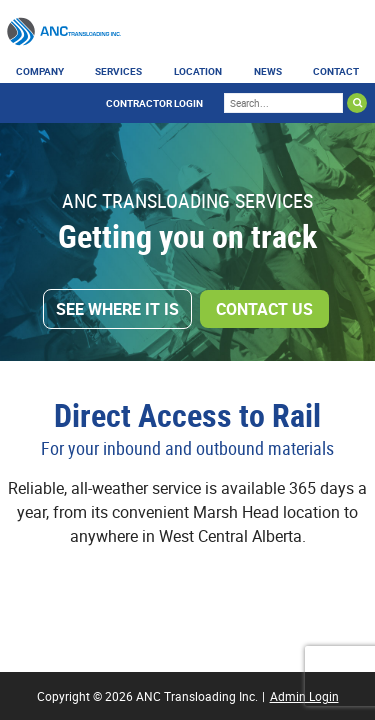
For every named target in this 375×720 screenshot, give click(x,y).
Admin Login (304, 696)
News (268, 71)
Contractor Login (154, 103)
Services (118, 71)
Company (40, 71)
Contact (336, 71)
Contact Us (264, 309)
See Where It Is (117, 309)
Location (198, 71)
